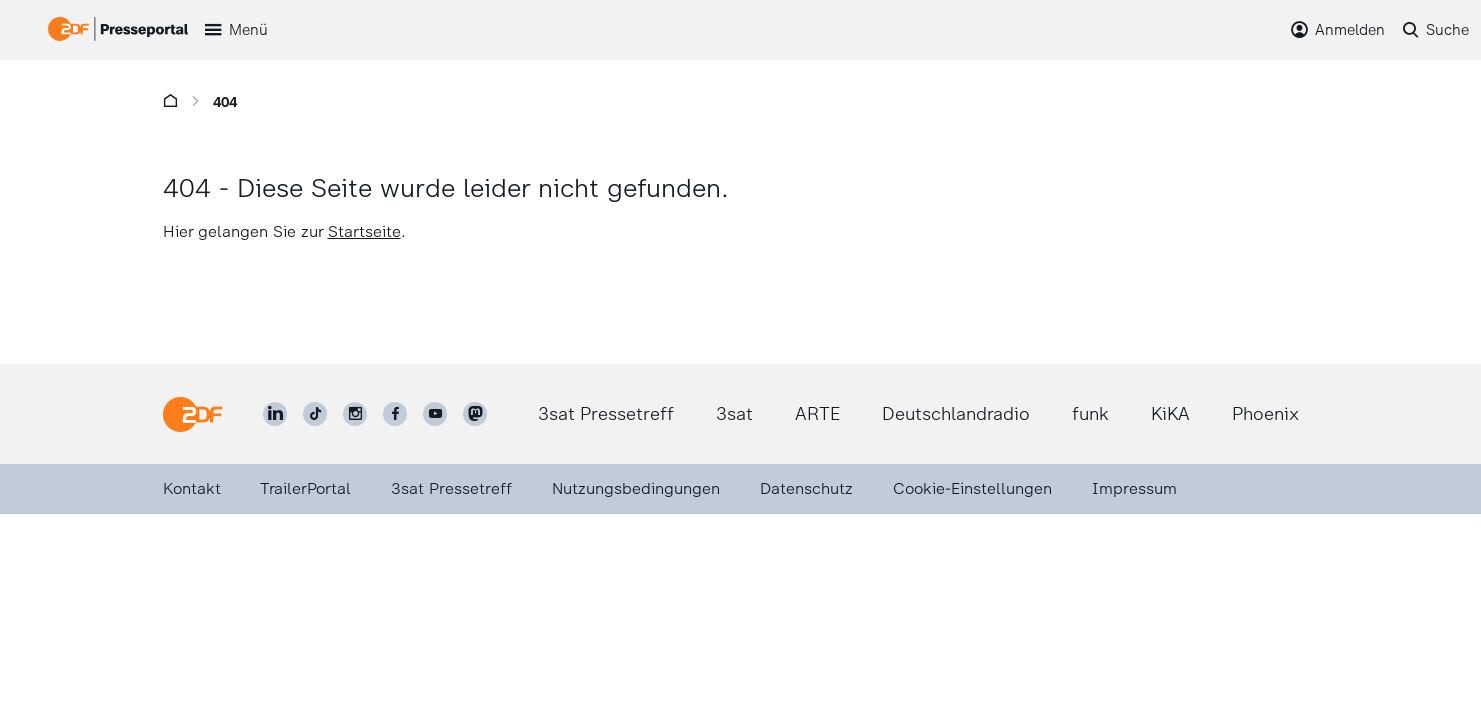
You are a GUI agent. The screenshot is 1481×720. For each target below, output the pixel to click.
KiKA (1170, 414)
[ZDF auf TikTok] (315, 414)
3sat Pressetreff (606, 414)
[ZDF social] (475, 414)
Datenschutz (806, 488)
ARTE (817, 414)
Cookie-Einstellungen (972, 488)
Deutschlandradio (956, 414)
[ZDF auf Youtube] (435, 414)
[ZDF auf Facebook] (395, 414)
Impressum (1134, 488)
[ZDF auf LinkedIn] (275, 414)
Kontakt (192, 488)
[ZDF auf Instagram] (355, 414)
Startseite (364, 231)
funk (1090, 414)
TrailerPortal (305, 488)
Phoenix (1265, 414)
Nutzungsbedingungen (636, 488)
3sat (734, 414)
